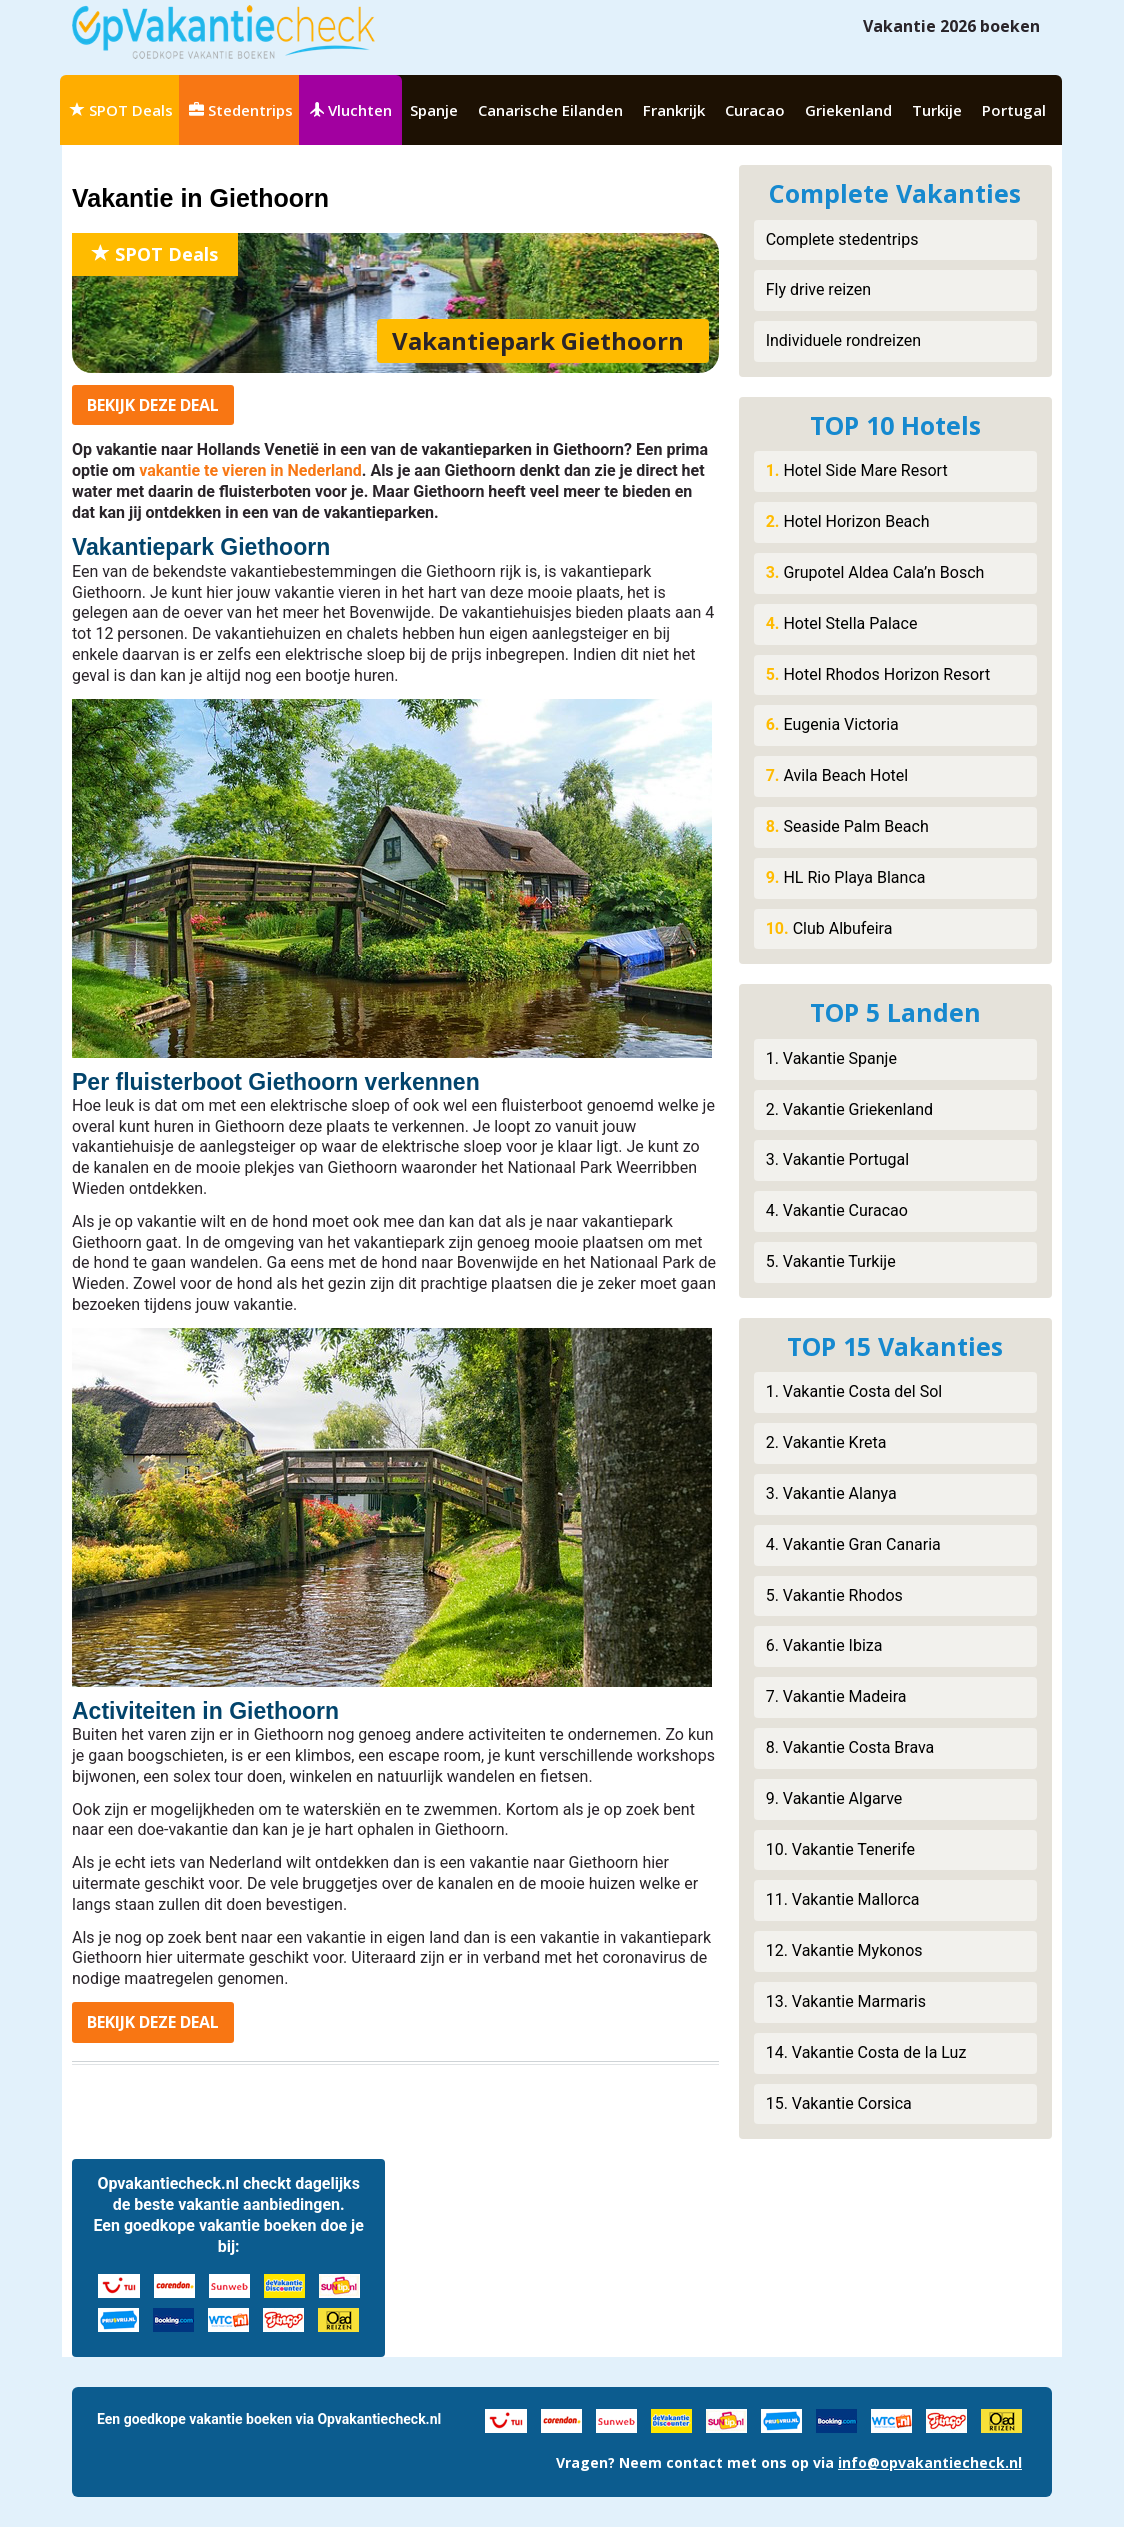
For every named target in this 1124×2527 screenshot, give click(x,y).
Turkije (937, 110)
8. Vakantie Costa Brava (850, 1747)
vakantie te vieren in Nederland (250, 470)
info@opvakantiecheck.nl (930, 2462)
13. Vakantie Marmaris (846, 2001)
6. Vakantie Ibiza (824, 1645)
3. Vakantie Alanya (831, 1493)
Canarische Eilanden (550, 110)
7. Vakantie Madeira (836, 1696)
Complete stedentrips (842, 239)
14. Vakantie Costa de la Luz (866, 2052)
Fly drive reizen (819, 289)
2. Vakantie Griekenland (849, 1109)
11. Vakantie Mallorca (843, 1899)
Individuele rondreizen (843, 340)
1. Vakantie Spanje (831, 1058)
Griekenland (848, 110)
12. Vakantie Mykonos (844, 1950)
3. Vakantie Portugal (838, 1159)
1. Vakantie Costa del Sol (854, 1391)
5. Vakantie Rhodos (834, 1595)
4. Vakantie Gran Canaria (853, 1544)
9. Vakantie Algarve (834, 1798)
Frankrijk (674, 110)
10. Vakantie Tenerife (840, 1849)
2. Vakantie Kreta (826, 1442)
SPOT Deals (121, 110)
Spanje (434, 110)
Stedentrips (241, 110)
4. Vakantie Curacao (837, 1210)
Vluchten (350, 110)
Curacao (755, 110)
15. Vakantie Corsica (839, 2103)
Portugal (1014, 110)
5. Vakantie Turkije (831, 1261)
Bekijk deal (153, 405)
